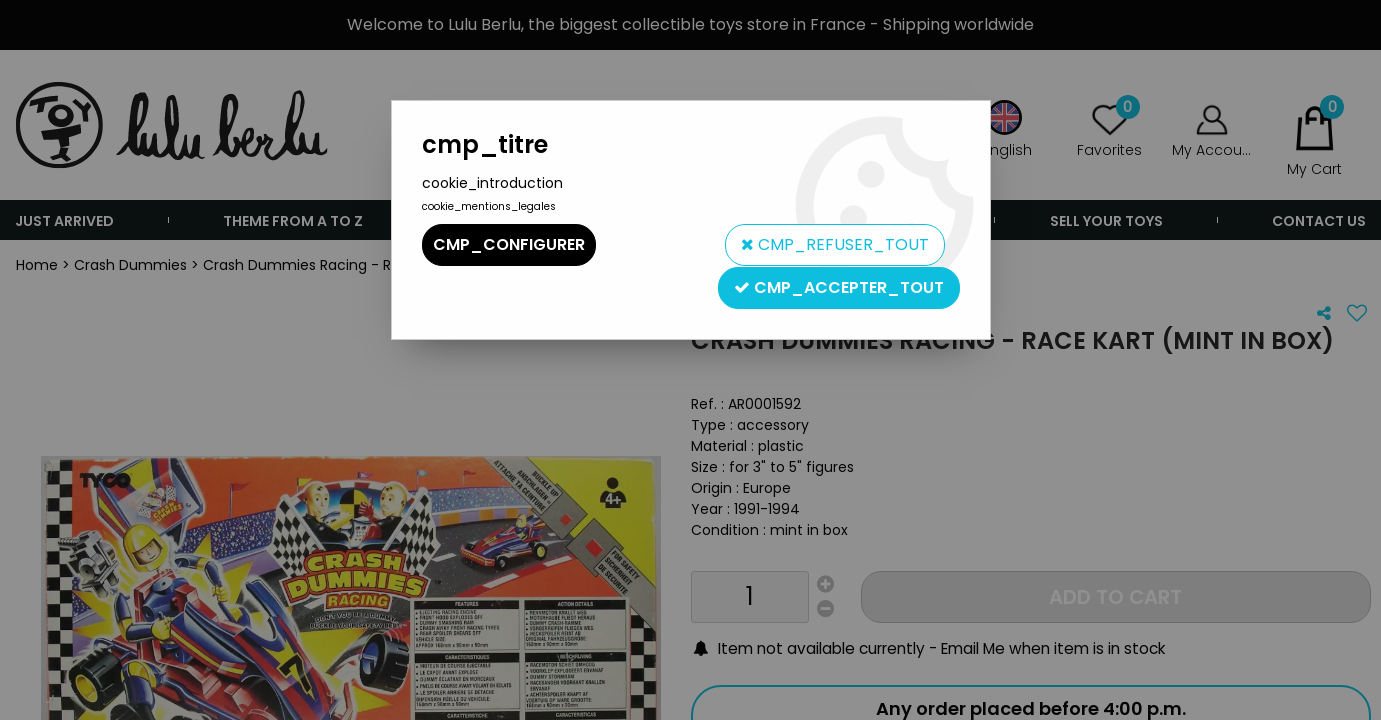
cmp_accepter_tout (839, 286)
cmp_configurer (509, 244)
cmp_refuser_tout (834, 244)
